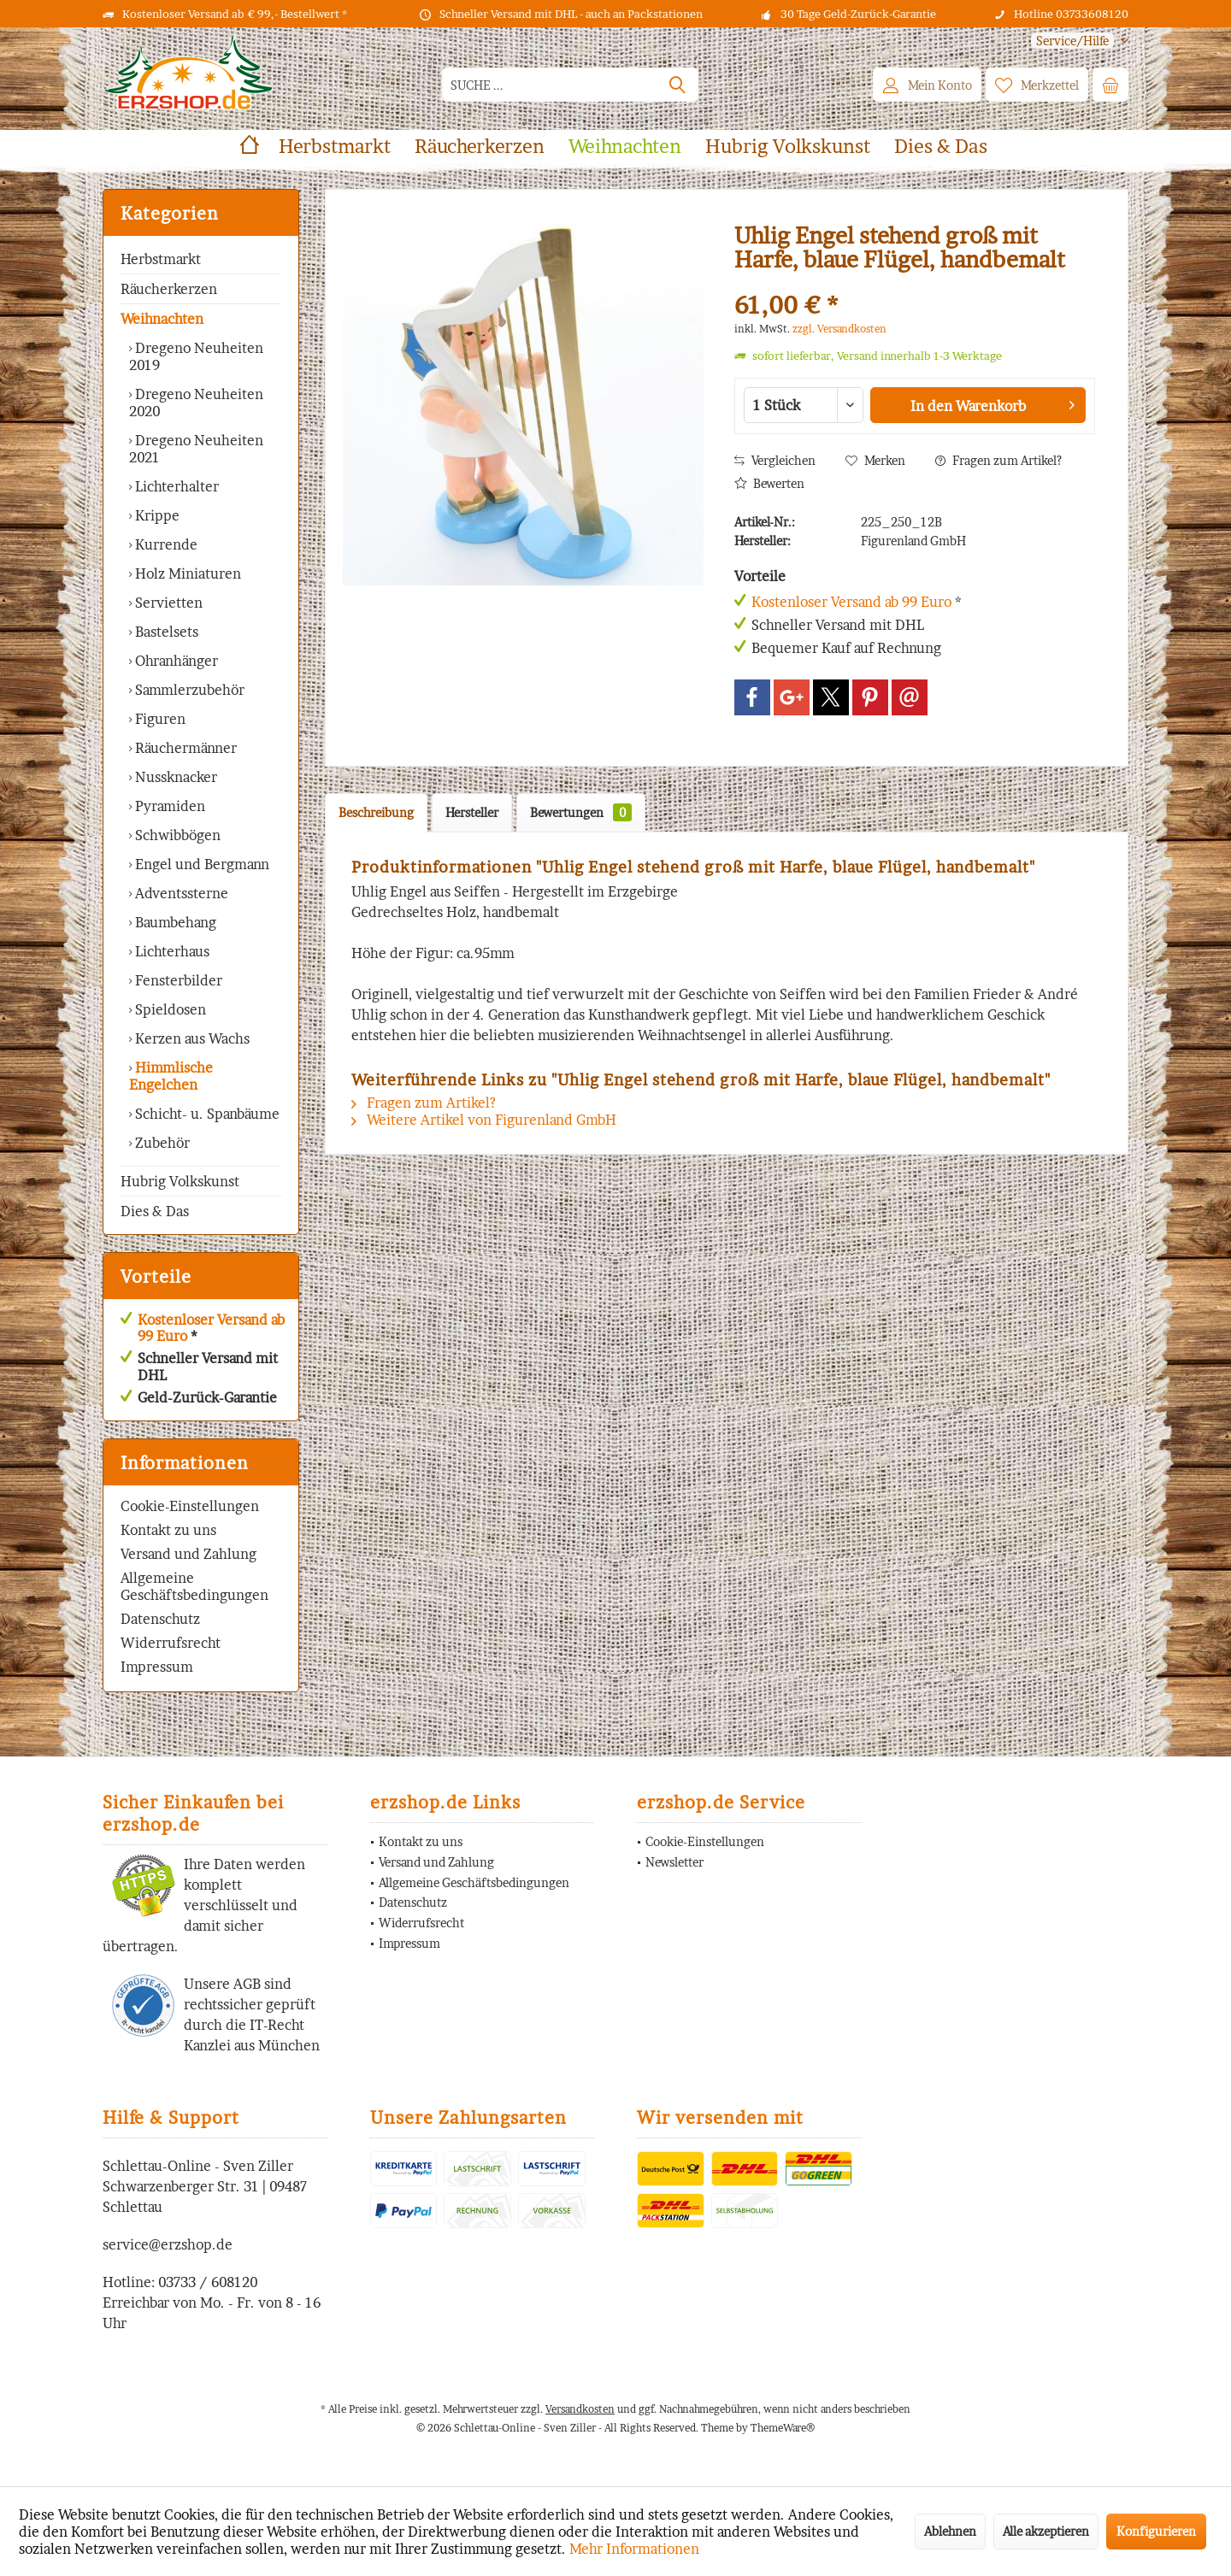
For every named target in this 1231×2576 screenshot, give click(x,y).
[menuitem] (1073, 40)
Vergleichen (775, 460)
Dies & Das (155, 1211)
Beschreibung (376, 812)
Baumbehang (174, 922)
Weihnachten (162, 318)
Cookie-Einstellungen (190, 1505)
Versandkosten (580, 2409)
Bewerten (769, 483)
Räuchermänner (184, 747)
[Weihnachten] (625, 146)
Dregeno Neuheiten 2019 (196, 356)
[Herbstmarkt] (335, 146)
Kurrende (164, 544)
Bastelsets (165, 631)
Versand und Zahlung (188, 1553)
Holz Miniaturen (186, 573)
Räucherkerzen (169, 288)
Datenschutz (160, 1618)
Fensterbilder (177, 980)
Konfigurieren (1156, 2531)
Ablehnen (950, 2531)
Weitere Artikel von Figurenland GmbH (483, 1119)
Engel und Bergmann (200, 864)
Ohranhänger (175, 660)
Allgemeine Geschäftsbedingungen (194, 1586)
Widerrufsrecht (171, 1642)
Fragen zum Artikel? (998, 460)
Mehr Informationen (634, 2548)
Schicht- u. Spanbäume (206, 1113)
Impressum (157, 1666)
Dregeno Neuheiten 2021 (196, 449)
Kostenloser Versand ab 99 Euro (211, 1327)
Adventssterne (180, 893)
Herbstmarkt (161, 259)
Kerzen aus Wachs (191, 1038)
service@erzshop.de (168, 2244)
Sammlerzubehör (188, 689)
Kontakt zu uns (168, 1529)
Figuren (159, 718)
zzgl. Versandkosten (839, 328)
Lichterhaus (170, 951)
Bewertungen (581, 812)
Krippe (156, 515)
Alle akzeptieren (1046, 2531)
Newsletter (674, 1862)
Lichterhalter (175, 486)
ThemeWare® (783, 2427)
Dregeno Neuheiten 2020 (196, 402)
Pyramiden (168, 806)
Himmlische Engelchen (171, 1076)
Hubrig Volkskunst (180, 1181)
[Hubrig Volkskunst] (787, 146)
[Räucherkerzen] (480, 146)
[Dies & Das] (940, 146)
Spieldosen (169, 1009)
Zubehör (161, 1142)
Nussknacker (174, 776)
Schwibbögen (176, 835)
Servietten (167, 602)
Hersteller (471, 812)
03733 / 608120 (207, 2282)
